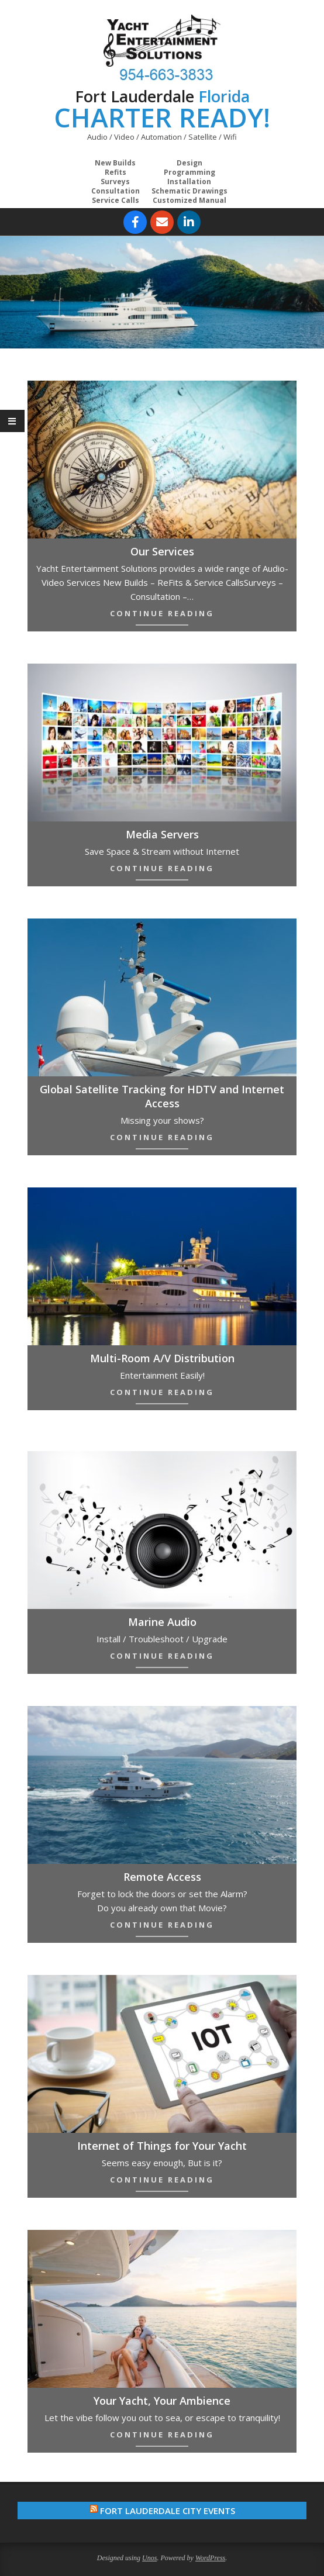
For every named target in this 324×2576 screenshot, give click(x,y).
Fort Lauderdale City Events (167, 2510)
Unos (149, 2558)
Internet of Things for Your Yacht (162, 2146)
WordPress (210, 2558)
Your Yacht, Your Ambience (162, 2401)
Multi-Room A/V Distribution (162, 1358)
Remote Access (162, 1877)
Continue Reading (162, 613)
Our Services (162, 551)
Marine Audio (162, 1622)
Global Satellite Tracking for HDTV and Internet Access (162, 1096)
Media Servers (162, 834)
